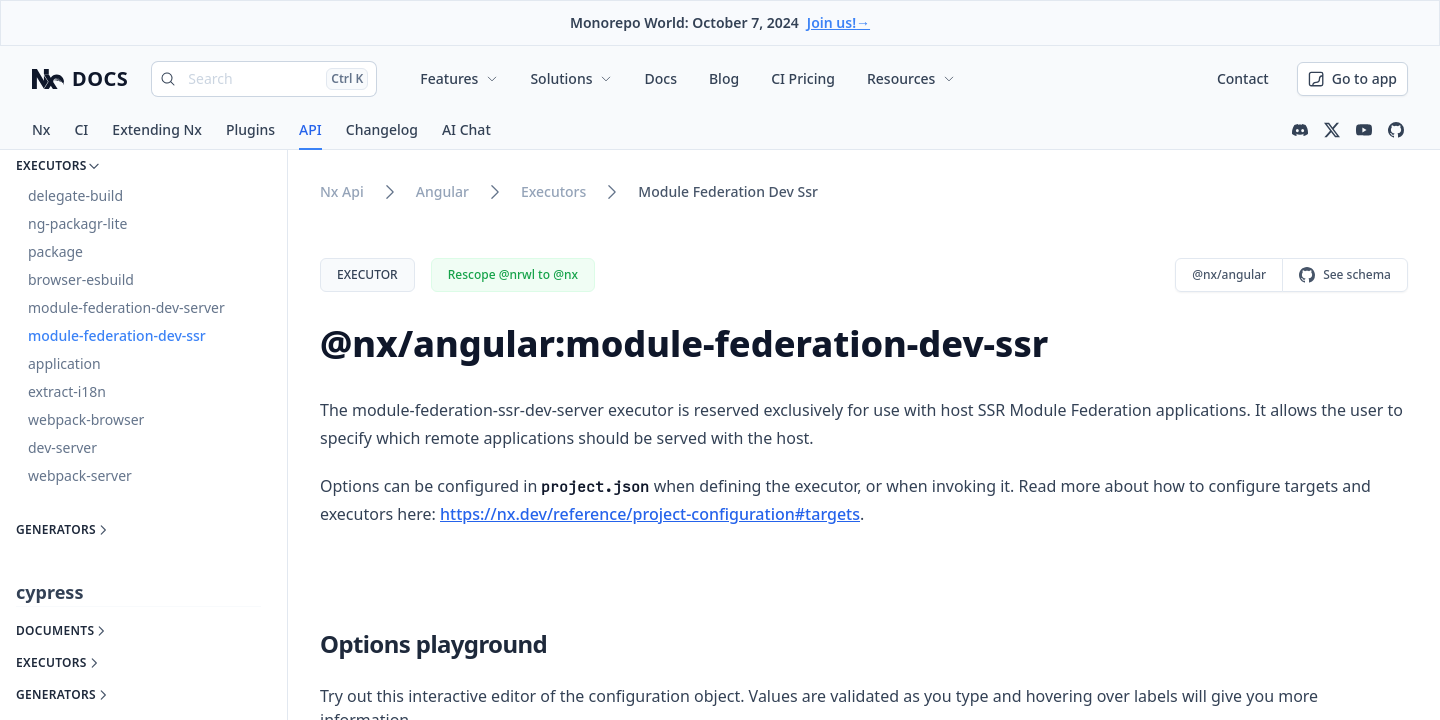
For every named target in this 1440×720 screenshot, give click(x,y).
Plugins (250, 129)
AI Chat (466, 129)
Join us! (838, 22)
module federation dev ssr (728, 191)
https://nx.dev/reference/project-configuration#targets (650, 514)
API (310, 129)
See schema (1345, 274)
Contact (1243, 78)
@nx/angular (1229, 274)
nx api (342, 191)
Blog (724, 78)
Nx (41, 129)
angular (442, 191)
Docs (660, 78)
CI (81, 129)
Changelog (382, 129)
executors (553, 191)
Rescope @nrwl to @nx (513, 274)
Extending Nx (157, 129)
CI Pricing (803, 78)
